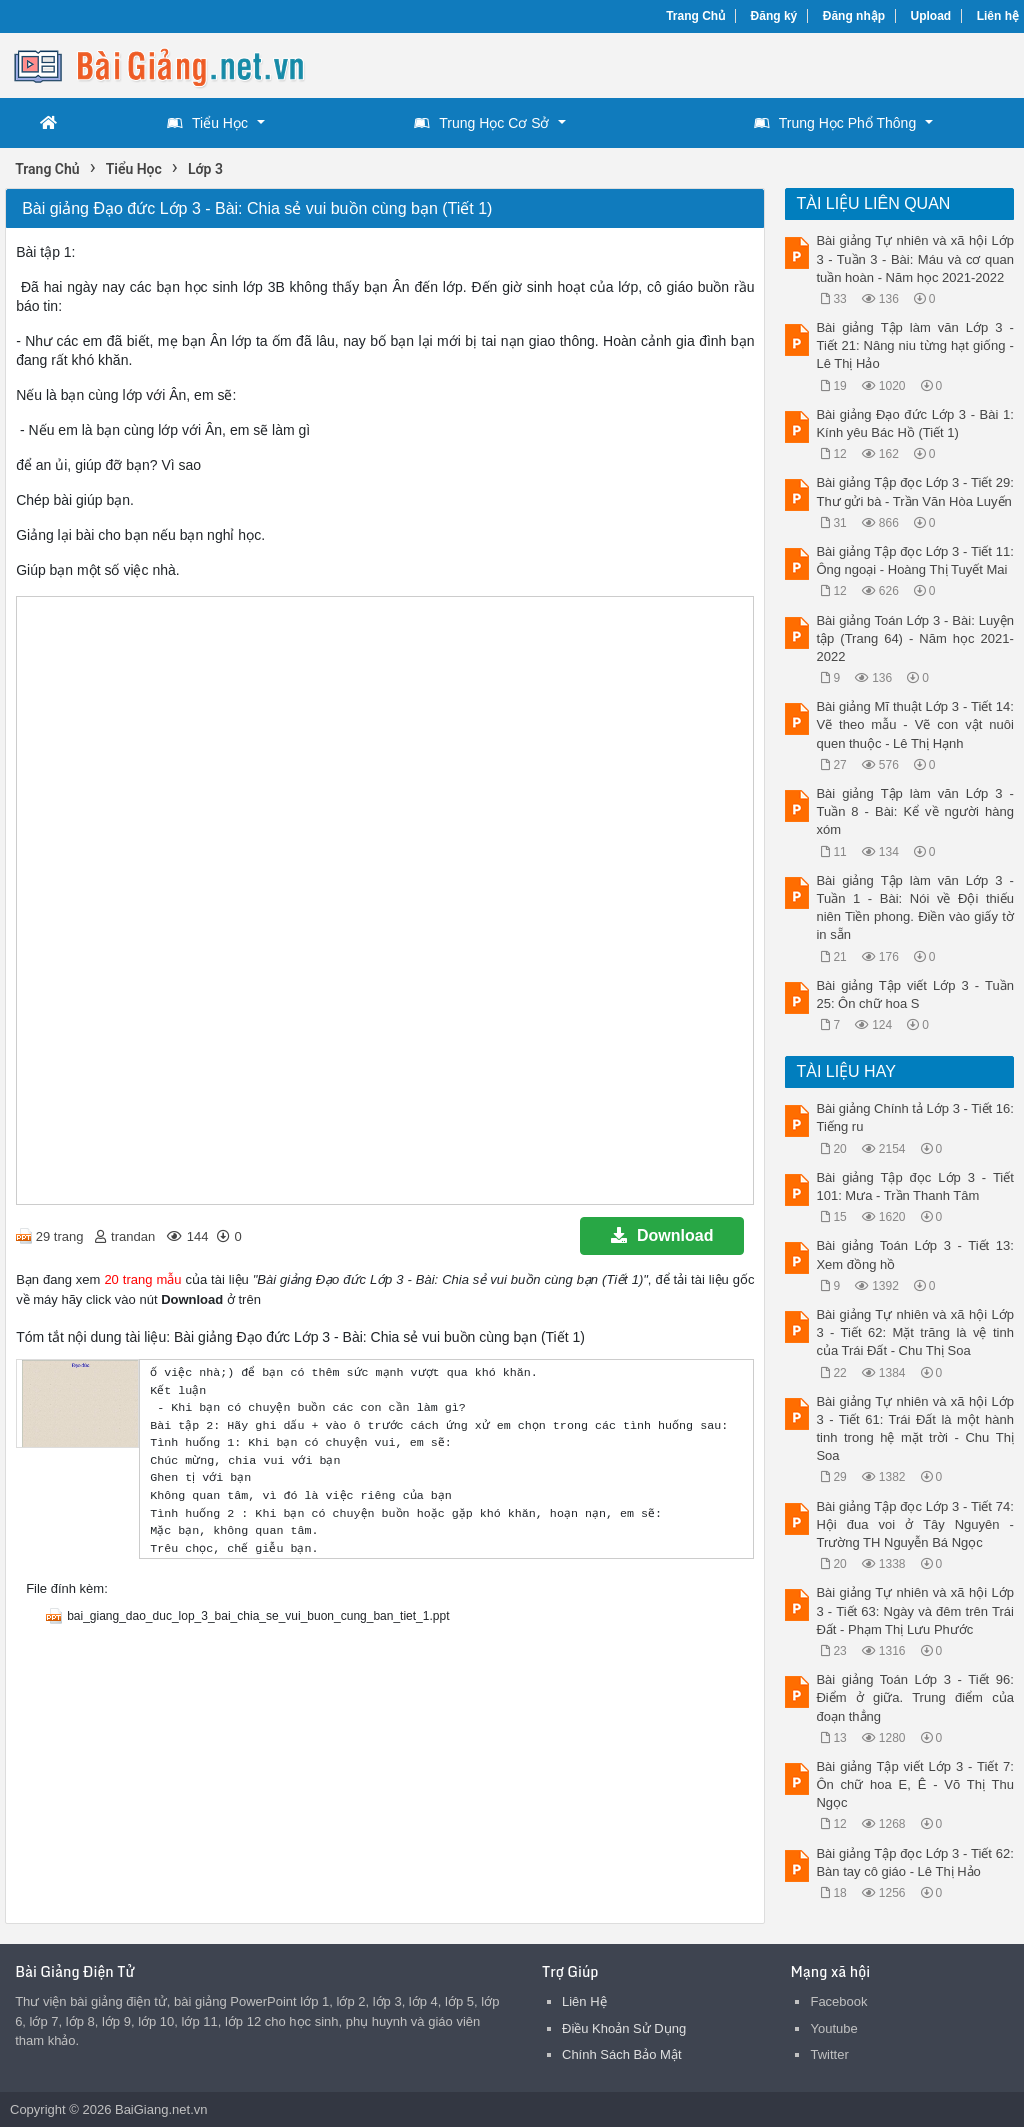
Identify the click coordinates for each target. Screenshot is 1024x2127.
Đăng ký (774, 16)
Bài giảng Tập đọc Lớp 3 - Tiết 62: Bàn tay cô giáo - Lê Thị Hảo (914, 1862)
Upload (931, 16)
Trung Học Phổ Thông (835, 123)
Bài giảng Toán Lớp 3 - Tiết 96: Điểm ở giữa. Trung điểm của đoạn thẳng (914, 1697)
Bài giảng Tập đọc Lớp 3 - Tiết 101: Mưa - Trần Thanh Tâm (914, 1186)
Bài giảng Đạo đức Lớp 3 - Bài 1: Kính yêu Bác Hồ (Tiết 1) (914, 423)
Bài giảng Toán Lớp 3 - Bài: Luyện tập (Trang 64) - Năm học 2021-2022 (914, 638)
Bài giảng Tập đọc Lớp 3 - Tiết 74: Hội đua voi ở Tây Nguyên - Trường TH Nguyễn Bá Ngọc (914, 1524)
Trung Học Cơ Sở (481, 123)
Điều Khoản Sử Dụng (624, 2028)
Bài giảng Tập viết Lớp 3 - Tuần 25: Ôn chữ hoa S (914, 994)
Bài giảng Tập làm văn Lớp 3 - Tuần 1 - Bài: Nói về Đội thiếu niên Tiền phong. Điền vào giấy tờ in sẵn (914, 908)
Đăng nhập (854, 16)
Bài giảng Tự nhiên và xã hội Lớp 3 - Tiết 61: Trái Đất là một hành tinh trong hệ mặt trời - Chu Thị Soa (914, 1429)
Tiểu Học (207, 123)
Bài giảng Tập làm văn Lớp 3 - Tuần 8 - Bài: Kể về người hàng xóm (914, 811)
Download (662, 1235)
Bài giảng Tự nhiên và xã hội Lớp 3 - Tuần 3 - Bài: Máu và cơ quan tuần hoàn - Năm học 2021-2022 (914, 258)
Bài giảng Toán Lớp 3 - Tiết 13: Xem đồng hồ (914, 1254)
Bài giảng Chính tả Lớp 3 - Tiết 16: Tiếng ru (914, 1117)
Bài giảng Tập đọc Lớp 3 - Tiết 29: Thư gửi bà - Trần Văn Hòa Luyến (914, 491)
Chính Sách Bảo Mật (622, 2054)
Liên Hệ (584, 2001)
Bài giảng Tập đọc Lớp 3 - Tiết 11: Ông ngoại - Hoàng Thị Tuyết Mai (914, 560)
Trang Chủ (695, 16)
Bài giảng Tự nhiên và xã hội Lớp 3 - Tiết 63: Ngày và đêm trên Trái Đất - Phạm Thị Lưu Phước (914, 1610)
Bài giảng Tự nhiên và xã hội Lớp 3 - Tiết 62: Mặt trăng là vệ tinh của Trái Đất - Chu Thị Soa (914, 1332)
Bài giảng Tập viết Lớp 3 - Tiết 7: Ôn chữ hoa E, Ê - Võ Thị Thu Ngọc (914, 1784)
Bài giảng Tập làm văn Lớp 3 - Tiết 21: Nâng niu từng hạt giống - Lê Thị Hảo (914, 345)
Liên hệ (998, 16)
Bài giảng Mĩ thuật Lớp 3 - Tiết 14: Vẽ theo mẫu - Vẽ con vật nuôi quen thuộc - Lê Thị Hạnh (914, 724)
